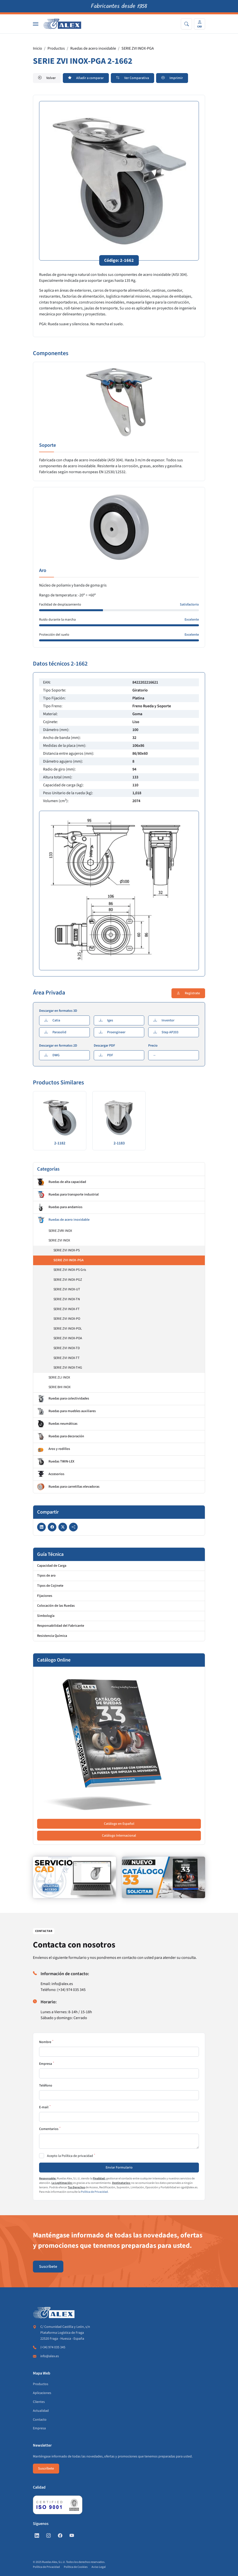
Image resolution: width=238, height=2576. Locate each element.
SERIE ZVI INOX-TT (66, 1358)
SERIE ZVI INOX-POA (67, 1338)
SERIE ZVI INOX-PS (66, 1250)
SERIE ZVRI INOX (60, 1230)
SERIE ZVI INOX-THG (67, 1367)
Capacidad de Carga (51, 1565)
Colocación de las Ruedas (56, 1605)
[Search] (186, 23)
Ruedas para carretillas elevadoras (68, 1487)
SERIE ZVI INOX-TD (66, 1348)
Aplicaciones (42, 2393)
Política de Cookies (76, 2567)
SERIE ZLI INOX (59, 1377)
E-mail (43, 2107)
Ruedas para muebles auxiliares (66, 1411)
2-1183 (119, 1143)
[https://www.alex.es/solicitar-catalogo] (163, 1877)
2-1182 (59, 1143)
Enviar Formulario (119, 2167)
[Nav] (35, 24)
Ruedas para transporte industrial (68, 1194)
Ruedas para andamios (59, 1207)
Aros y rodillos (53, 1449)
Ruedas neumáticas (57, 1424)
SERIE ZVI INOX (59, 1240)
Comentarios (48, 2129)
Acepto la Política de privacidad (70, 2155)
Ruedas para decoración (60, 1436)
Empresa (45, 2063)
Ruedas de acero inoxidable (93, 48)
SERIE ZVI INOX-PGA (137, 48)
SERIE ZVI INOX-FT (66, 1309)
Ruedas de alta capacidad (61, 1182)
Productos (56, 48)
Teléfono (45, 2085)
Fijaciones (44, 1595)
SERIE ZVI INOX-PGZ (67, 1279)
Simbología (45, 1615)
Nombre (45, 2042)
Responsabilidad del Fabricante (60, 1625)
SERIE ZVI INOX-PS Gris (69, 1269)
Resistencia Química (52, 1635)
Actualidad (41, 2410)
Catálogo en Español (119, 1823)
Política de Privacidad (94, 2192)
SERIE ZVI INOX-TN (66, 1299)
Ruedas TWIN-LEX (55, 1461)
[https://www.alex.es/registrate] (74, 1877)
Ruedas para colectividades (63, 1398)
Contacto (40, 2419)
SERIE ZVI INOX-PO (66, 1318)
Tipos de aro (46, 1575)
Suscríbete (48, 2266)
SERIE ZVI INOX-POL (67, 1328)
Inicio (37, 48)
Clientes (39, 2401)
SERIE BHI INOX (59, 1387)
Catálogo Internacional (119, 1835)
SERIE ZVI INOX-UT (66, 1289)
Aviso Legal (99, 2567)
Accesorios (50, 1474)
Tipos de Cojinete (50, 1585)
